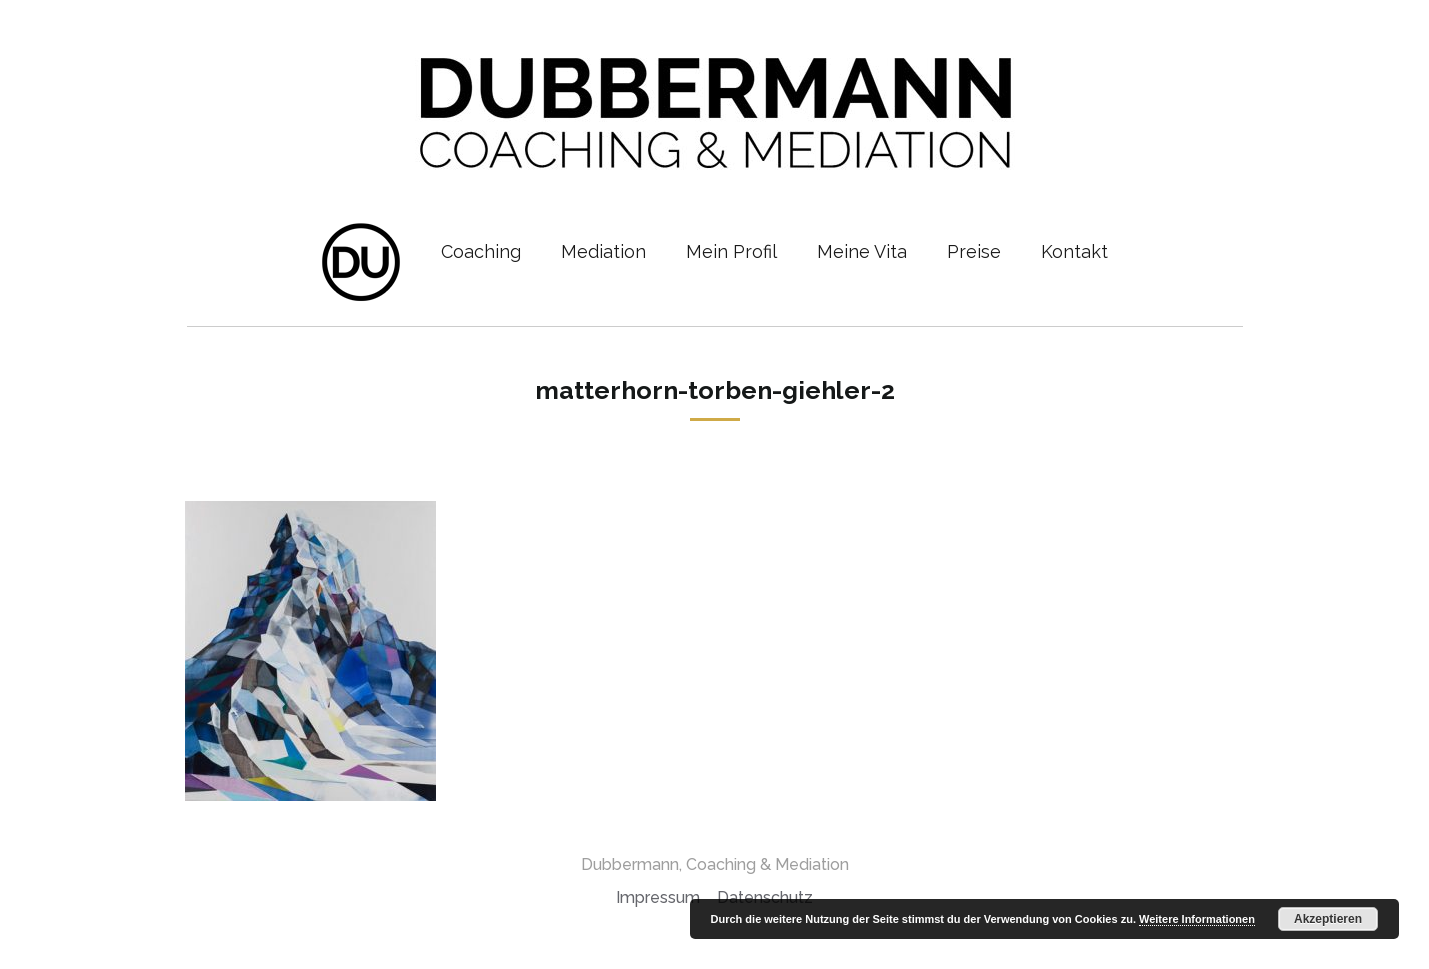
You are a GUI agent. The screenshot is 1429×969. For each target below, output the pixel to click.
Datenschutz (765, 897)
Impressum (658, 897)
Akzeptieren (1328, 919)
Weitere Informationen (1197, 919)
